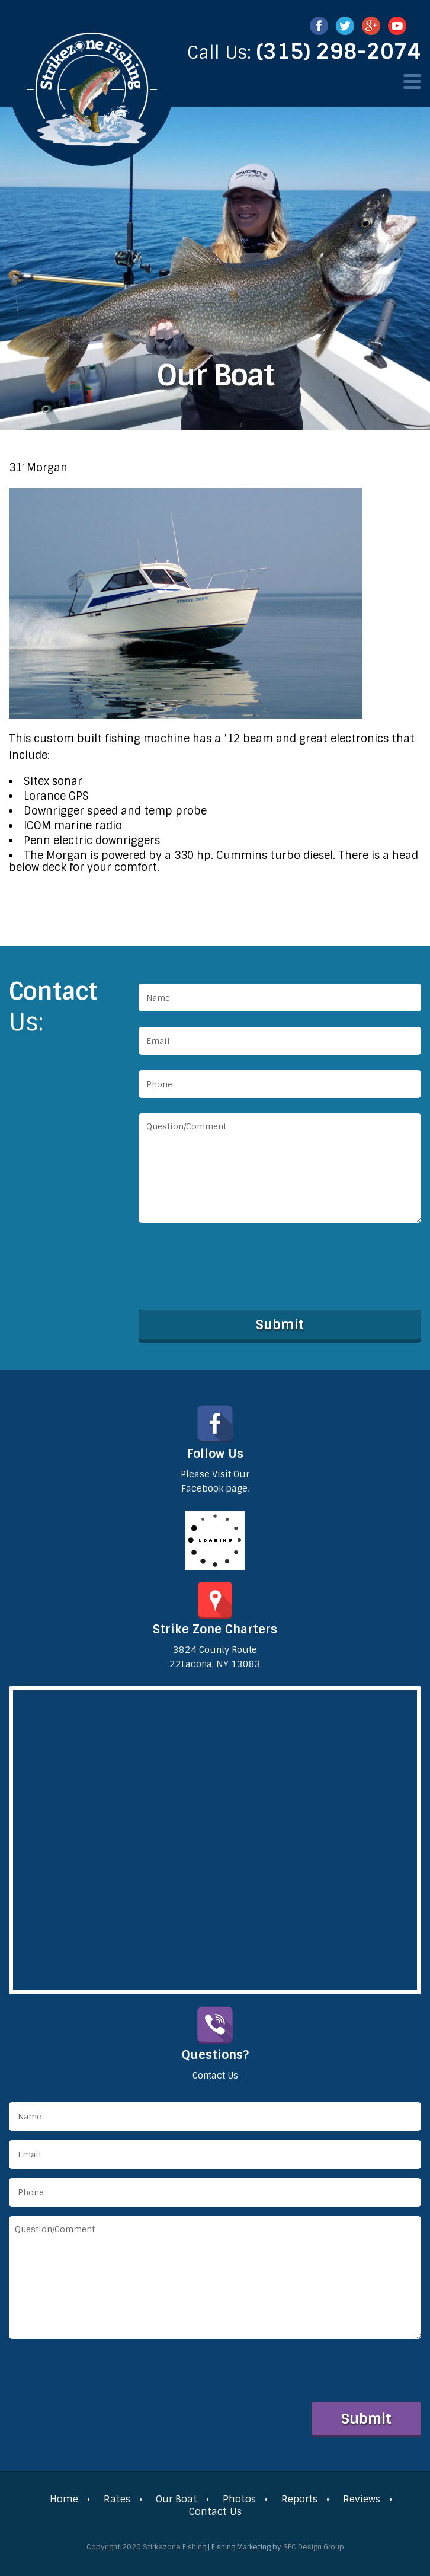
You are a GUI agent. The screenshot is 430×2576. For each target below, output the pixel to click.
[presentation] (229, 1264)
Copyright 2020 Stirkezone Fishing (146, 2547)
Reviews (361, 2499)
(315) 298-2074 (338, 51)
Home (64, 2499)
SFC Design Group (313, 2547)
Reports (299, 2499)
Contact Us (215, 2511)
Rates (117, 2499)
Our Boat (176, 2499)
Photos (239, 2499)
